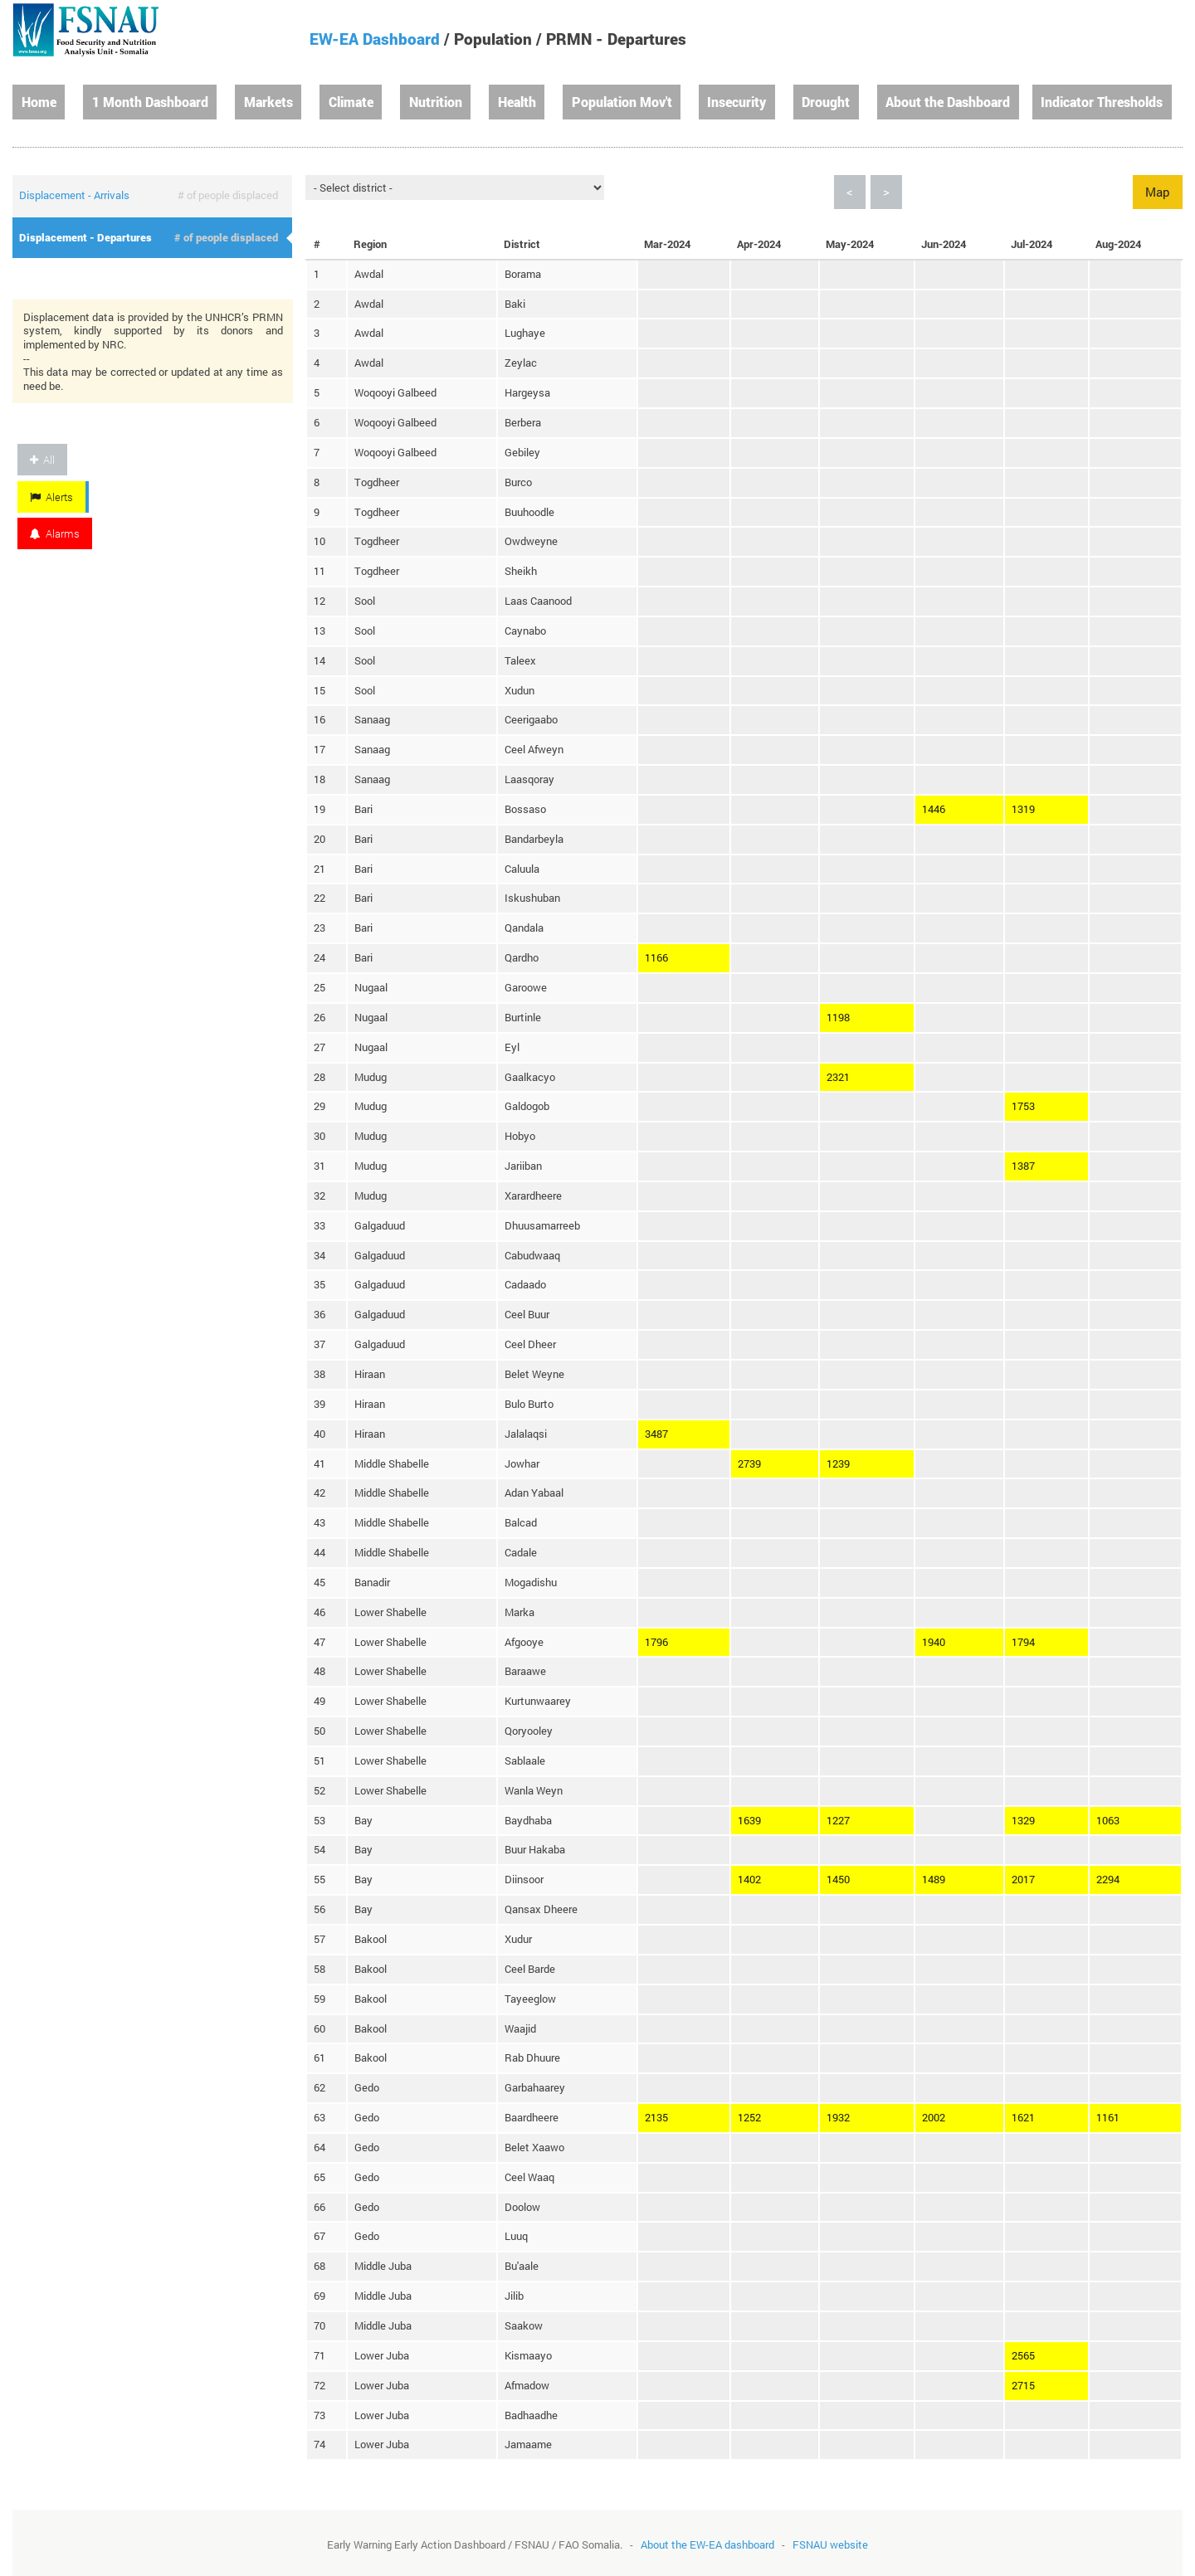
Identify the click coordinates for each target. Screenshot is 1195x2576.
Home (39, 101)
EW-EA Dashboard (375, 38)
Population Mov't (622, 101)
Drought (826, 101)
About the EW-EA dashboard (707, 2544)
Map (1157, 191)
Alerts (51, 496)
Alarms (55, 533)
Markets (268, 101)
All (42, 459)
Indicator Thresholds (1102, 101)
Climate (351, 101)
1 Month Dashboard (150, 101)
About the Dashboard (947, 101)
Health (517, 101)
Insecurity (736, 101)
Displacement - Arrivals (74, 195)
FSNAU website (830, 2544)
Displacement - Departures (85, 237)
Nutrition (435, 101)
